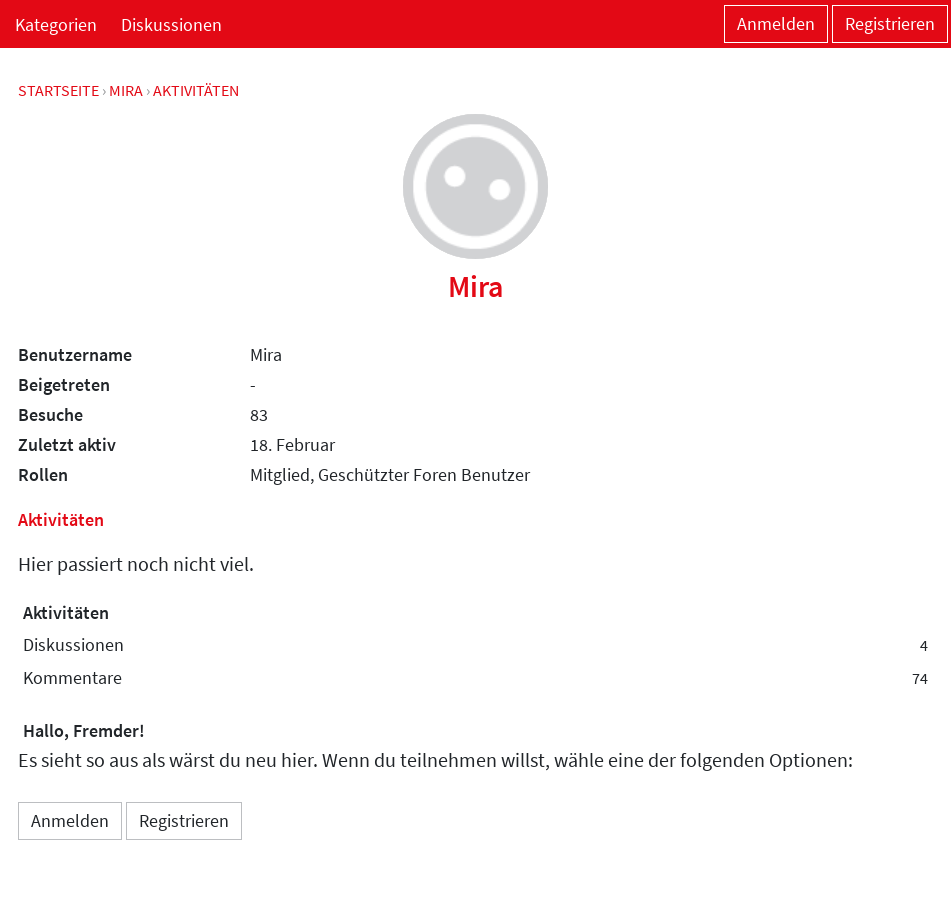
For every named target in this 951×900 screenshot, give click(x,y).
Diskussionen (171, 24)
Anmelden (776, 23)
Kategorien (56, 24)
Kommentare (475, 678)
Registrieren (890, 23)
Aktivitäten (66, 612)
